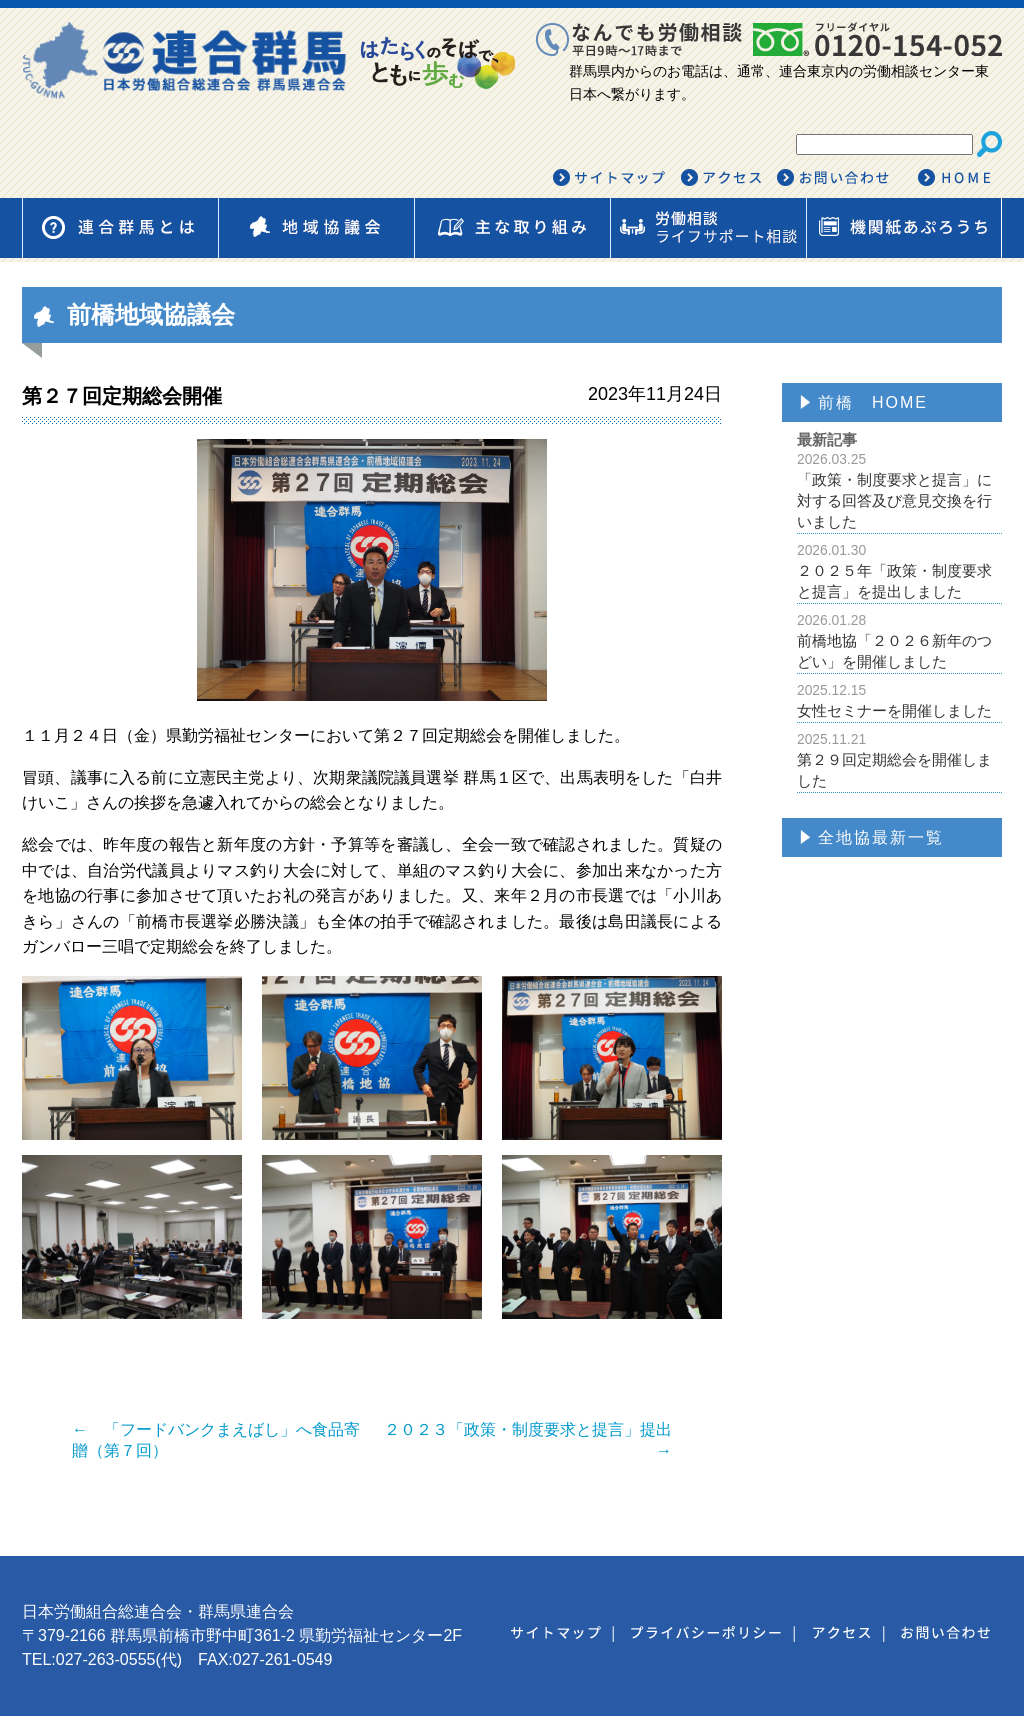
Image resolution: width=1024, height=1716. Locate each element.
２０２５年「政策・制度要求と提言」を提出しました (899, 571)
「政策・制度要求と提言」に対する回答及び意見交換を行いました (899, 490)
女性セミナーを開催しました (899, 700)
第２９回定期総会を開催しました (899, 760)
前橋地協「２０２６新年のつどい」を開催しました (899, 641)
